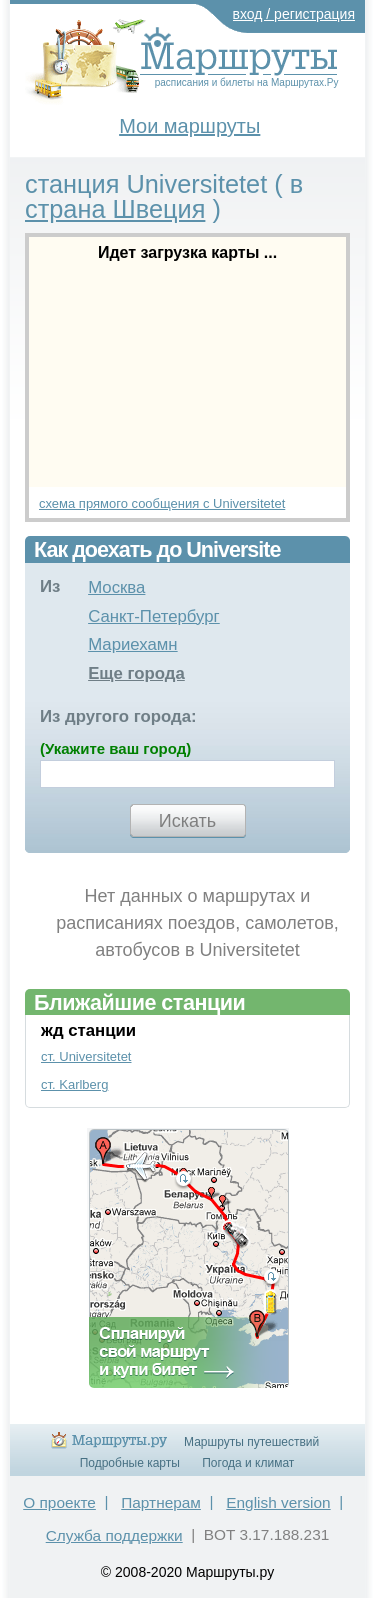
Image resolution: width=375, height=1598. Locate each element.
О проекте (59, 1502)
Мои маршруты (189, 126)
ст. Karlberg (74, 1084)
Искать (187, 821)
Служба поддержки (114, 1535)
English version (278, 1502)
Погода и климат (248, 1463)
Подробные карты (130, 1463)
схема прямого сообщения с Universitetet (162, 503)
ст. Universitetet (86, 1056)
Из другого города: (118, 716)
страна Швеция (115, 209)
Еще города (136, 673)
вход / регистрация (294, 14)
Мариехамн (133, 644)
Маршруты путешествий (251, 1442)
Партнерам (161, 1502)
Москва (116, 587)
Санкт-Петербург (154, 616)
